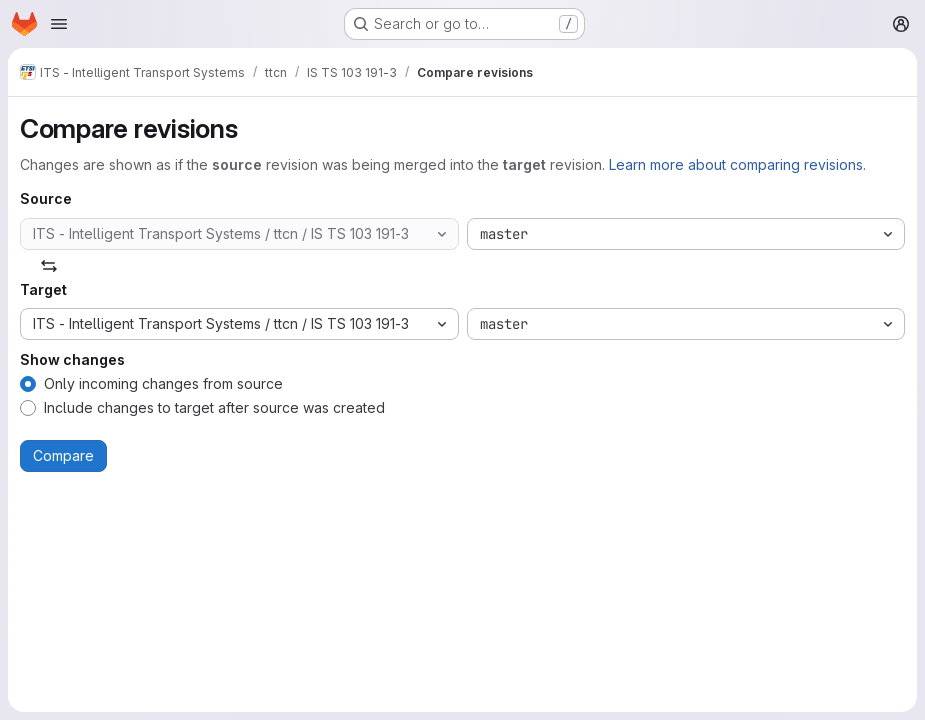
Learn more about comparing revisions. (737, 164)
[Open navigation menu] (59, 24)
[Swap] (49, 266)
